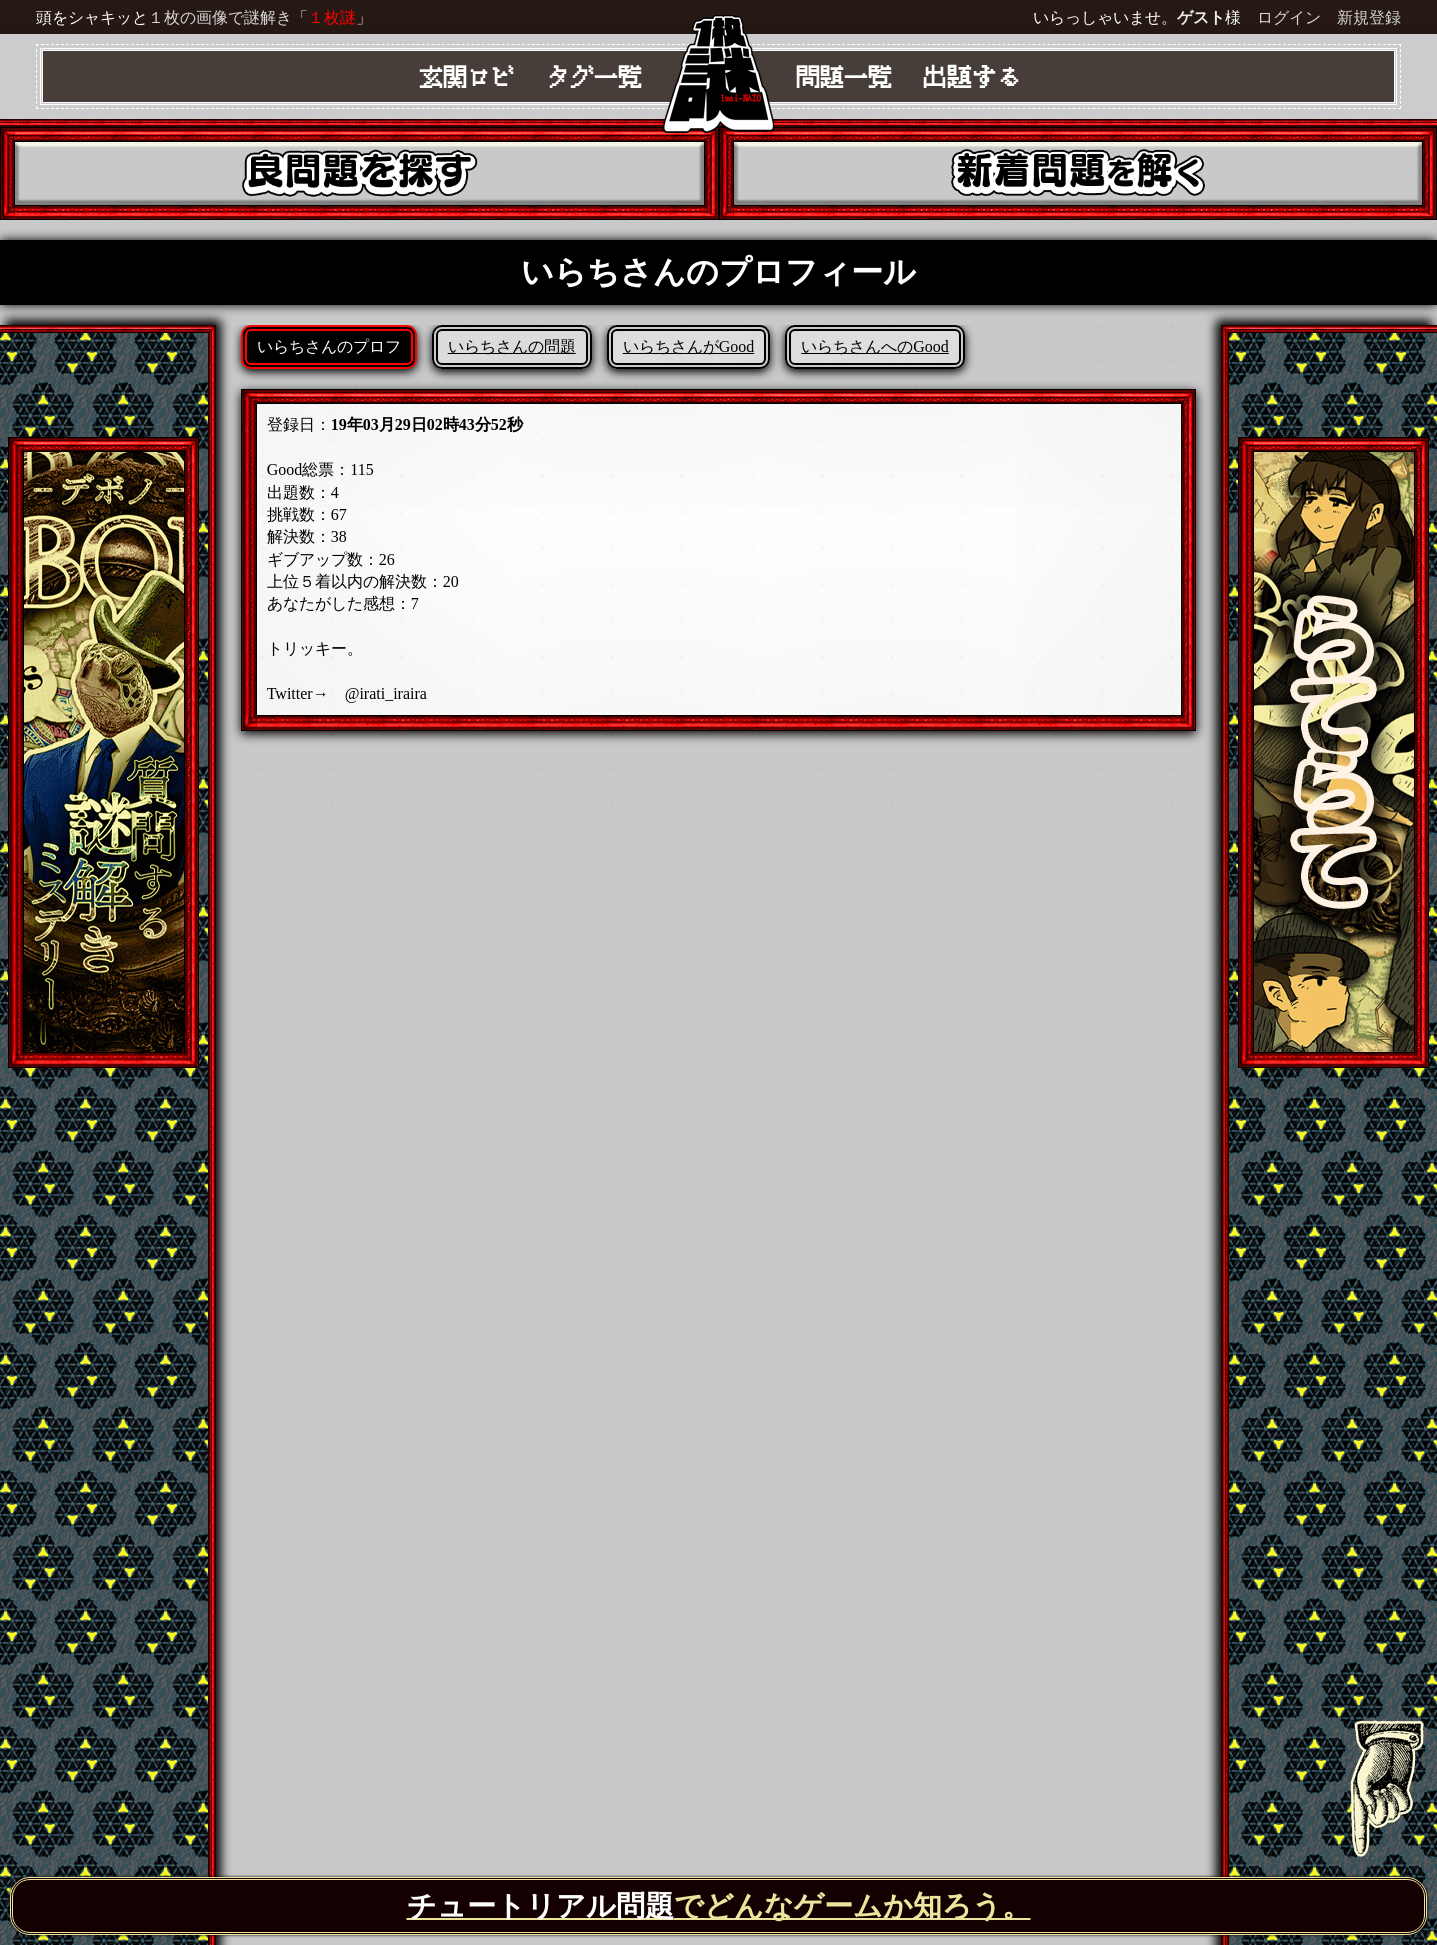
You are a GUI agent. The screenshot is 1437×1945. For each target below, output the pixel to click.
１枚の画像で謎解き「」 (260, 17)
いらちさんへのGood (875, 346)
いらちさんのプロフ (329, 346)
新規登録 (1369, 17)
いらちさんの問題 (512, 346)
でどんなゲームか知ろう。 (719, 1906)
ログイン (1289, 17)
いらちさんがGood (689, 346)
